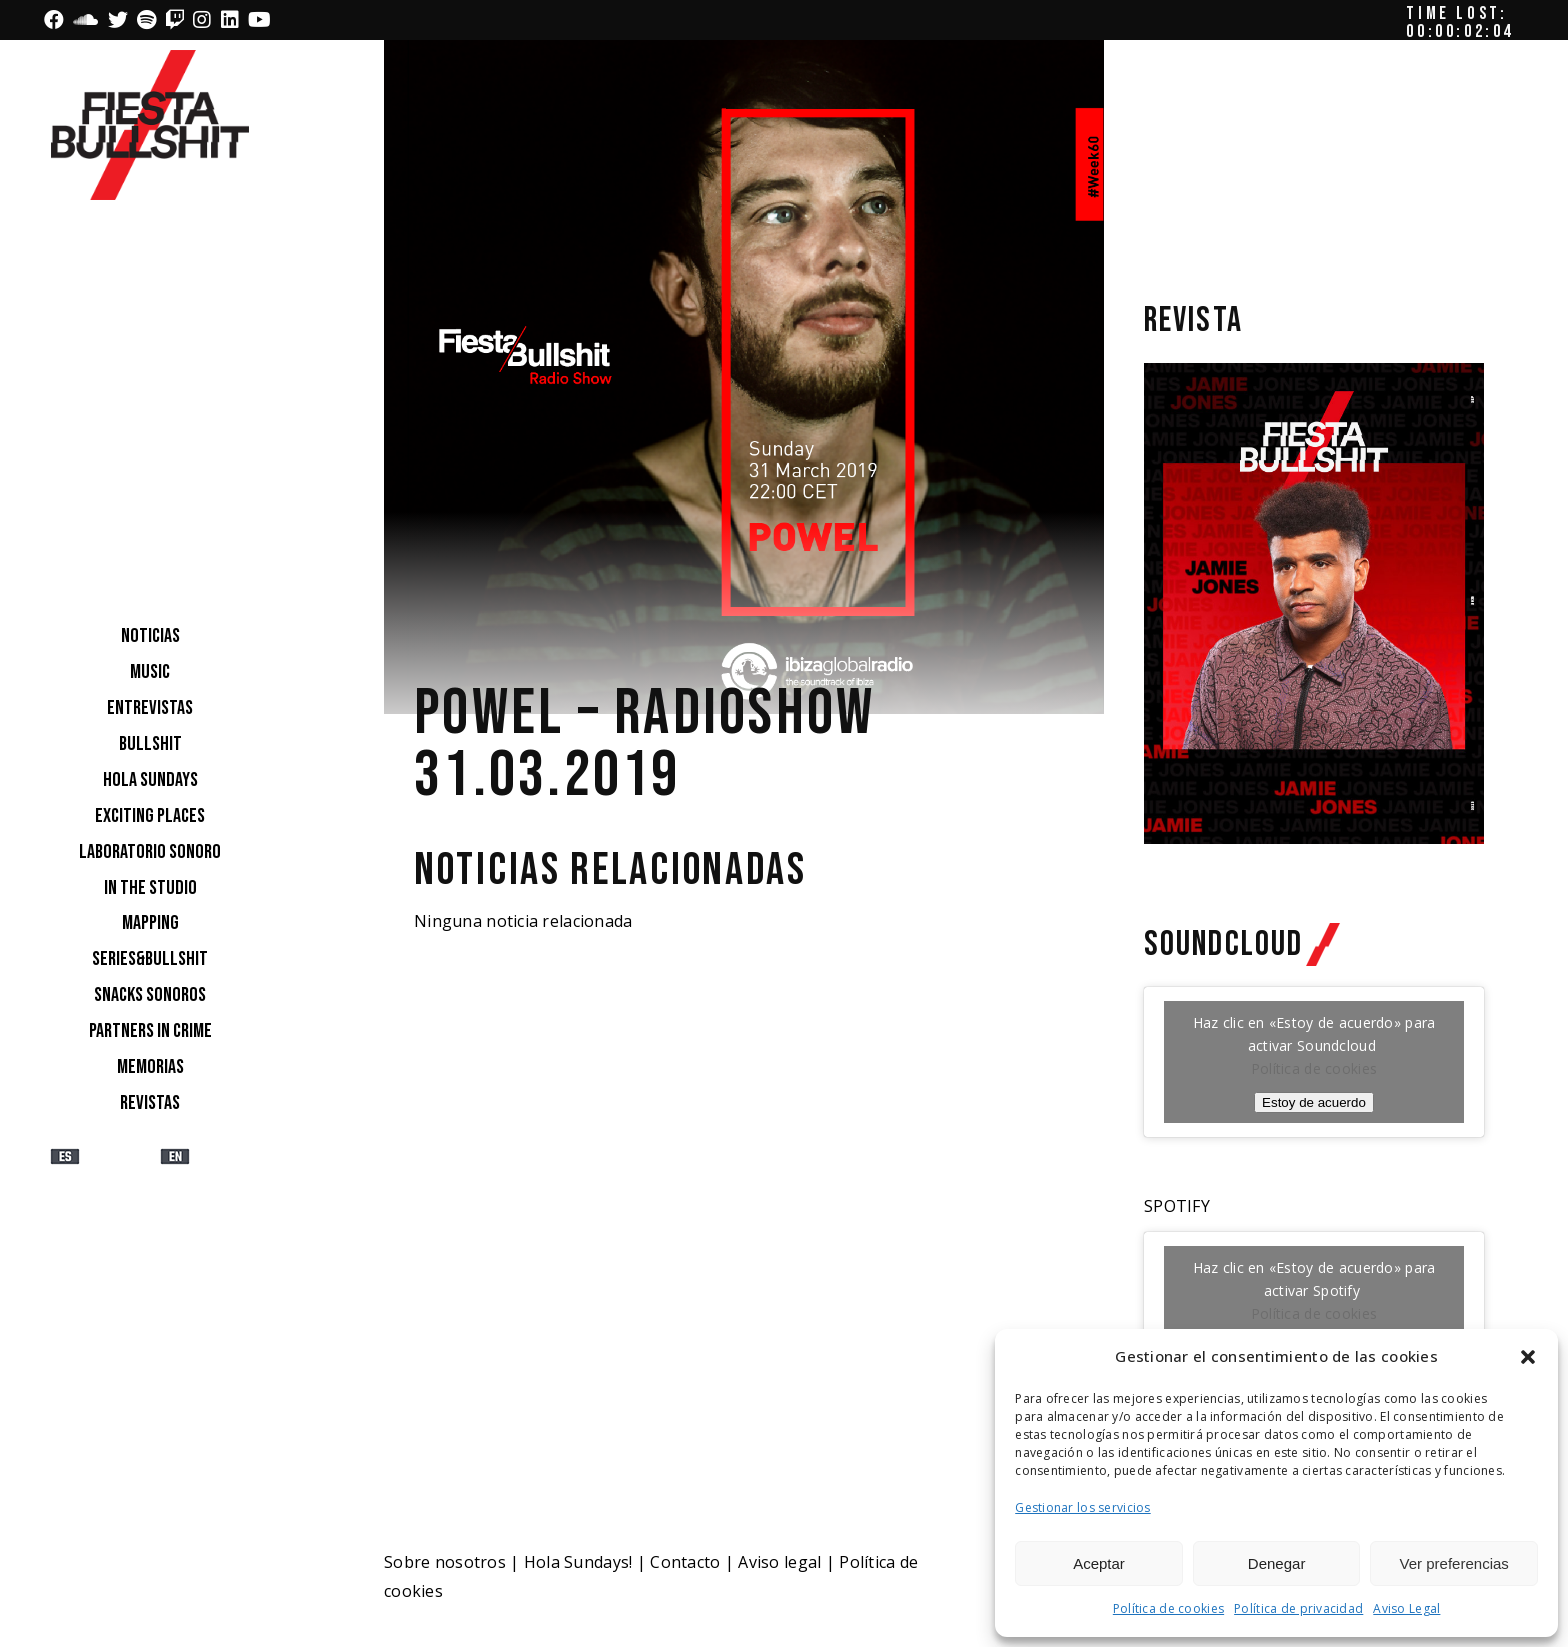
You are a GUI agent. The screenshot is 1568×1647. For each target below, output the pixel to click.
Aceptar (1099, 1563)
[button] (1528, 1357)
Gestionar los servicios (1082, 1507)
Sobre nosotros (445, 1562)
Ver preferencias (1454, 1563)
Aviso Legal (1406, 1608)
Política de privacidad (1298, 1608)
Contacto (685, 1562)
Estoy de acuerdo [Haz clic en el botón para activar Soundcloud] (1314, 1102)
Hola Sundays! (578, 1562)
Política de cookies (1168, 1608)
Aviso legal (779, 1562)
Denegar (1277, 1563)
